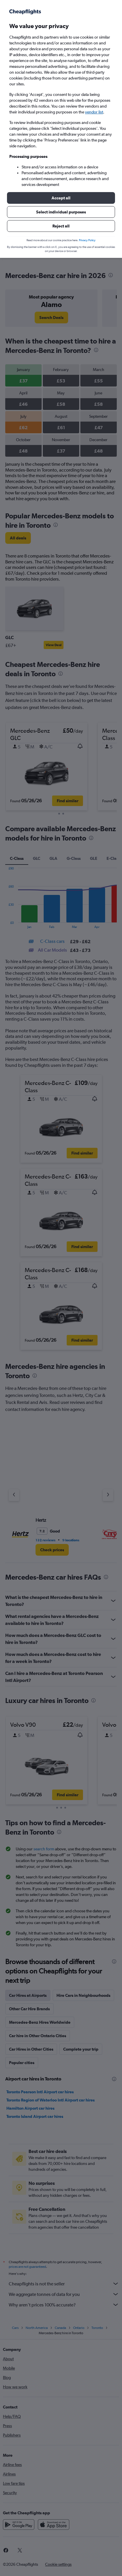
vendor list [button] (94, 112)
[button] (61, 198)
